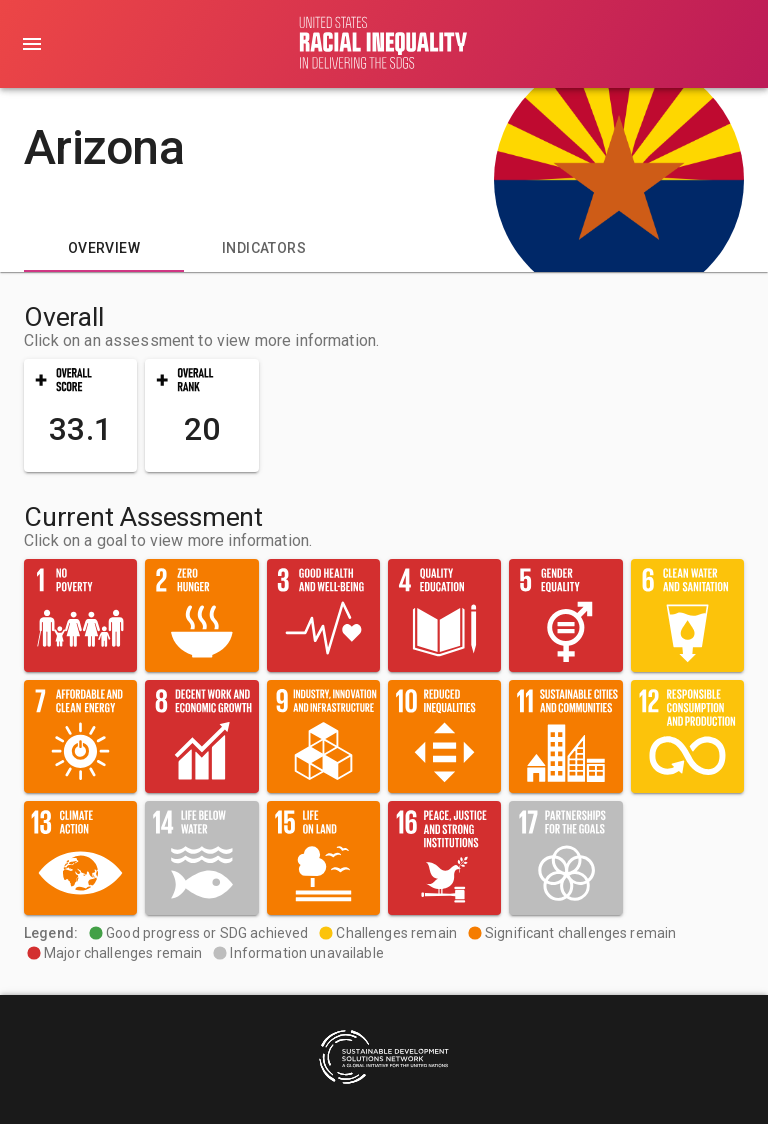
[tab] (104, 248)
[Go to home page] (384, 44)
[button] (80, 415)
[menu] (32, 44)
